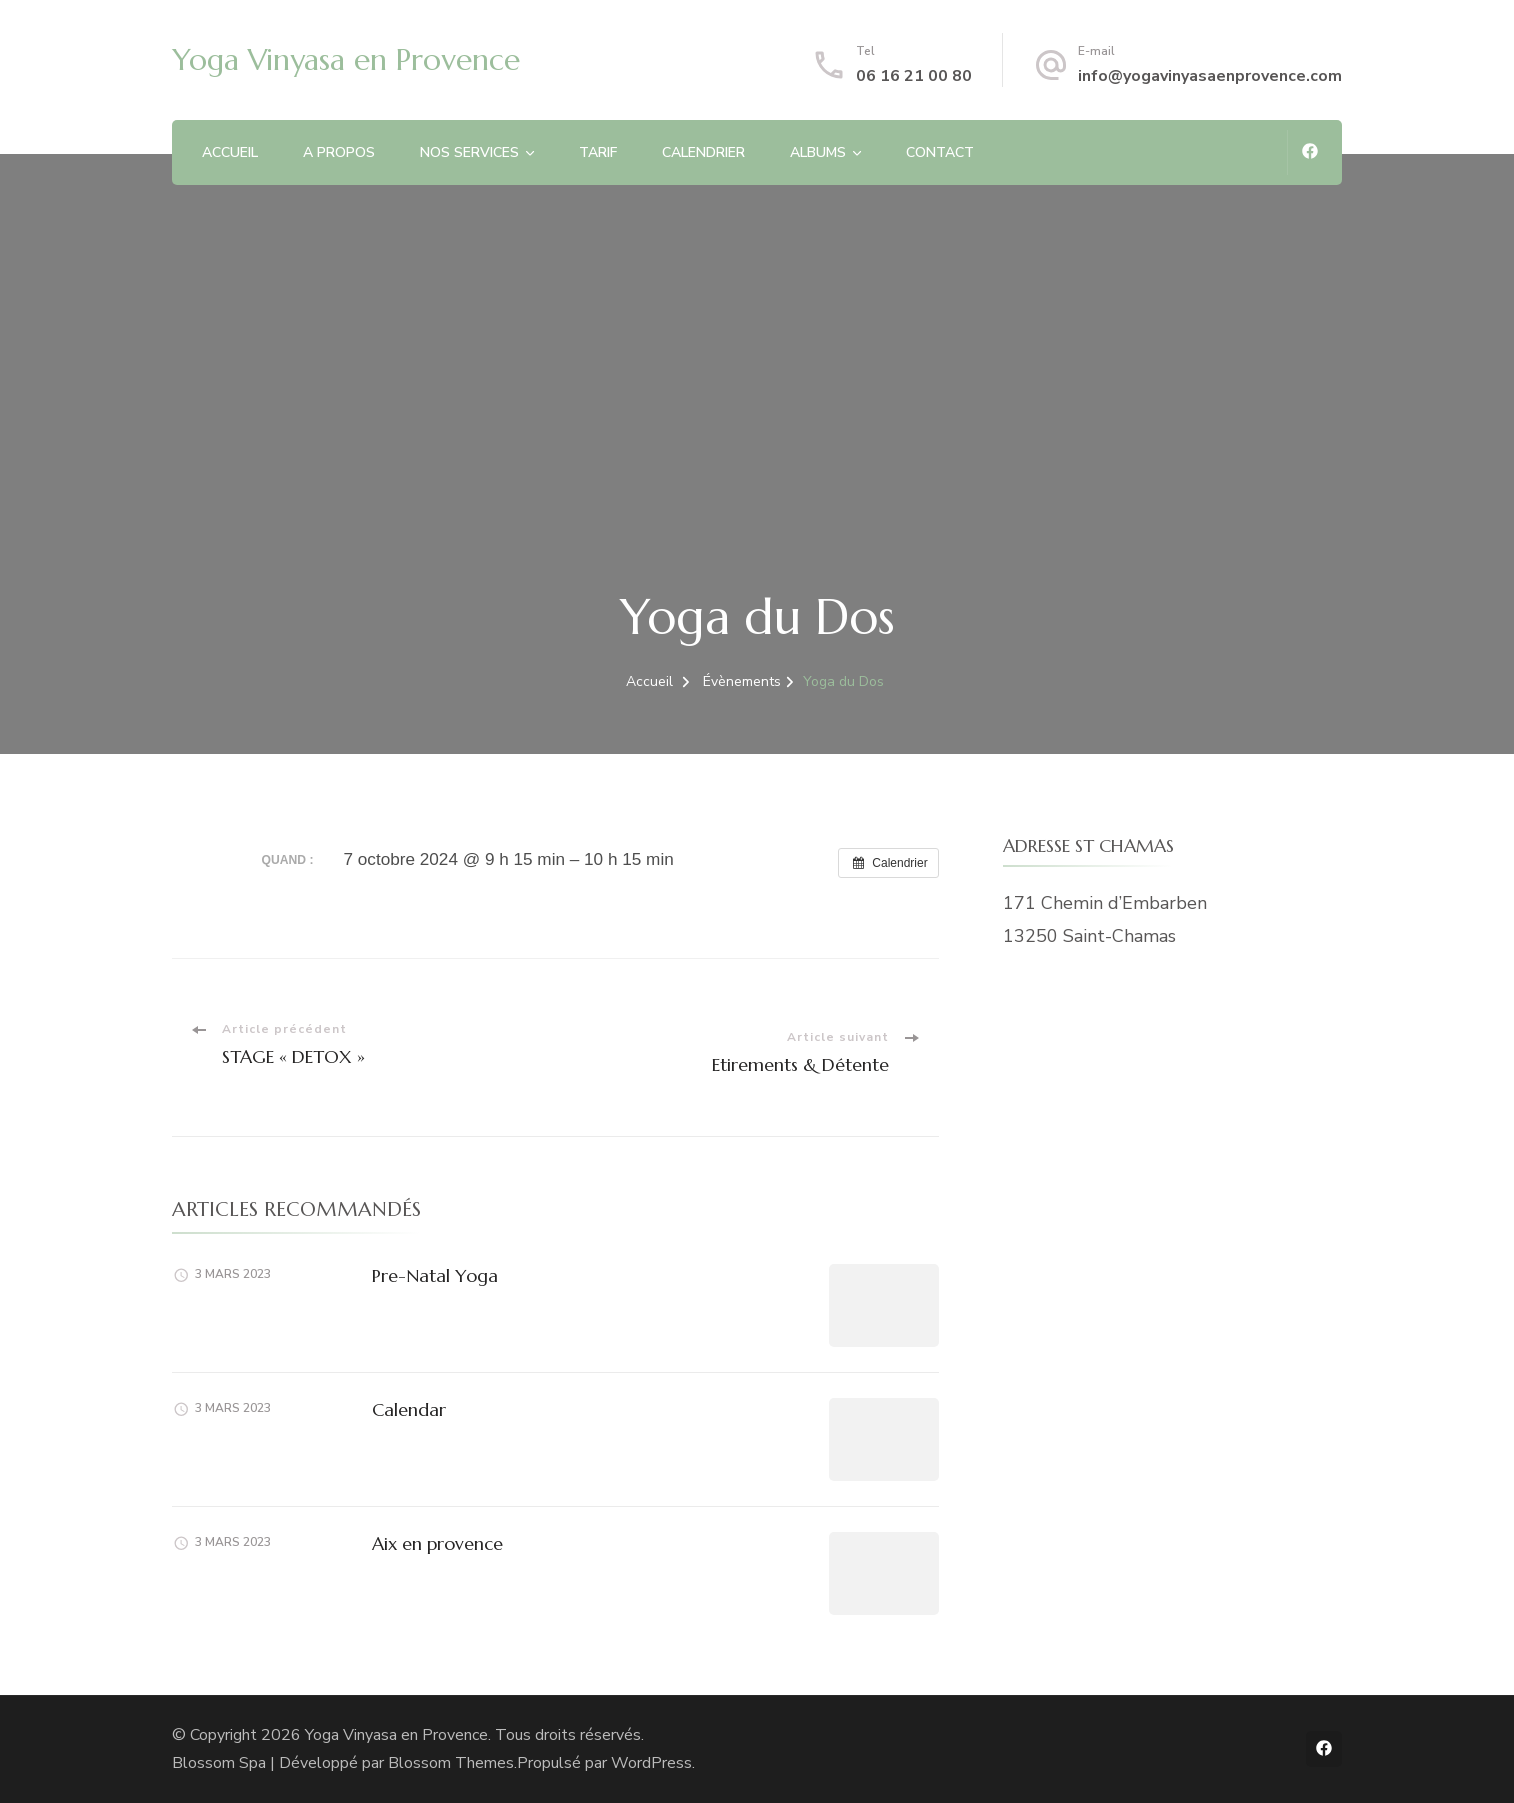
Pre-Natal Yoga (435, 1275)
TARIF (598, 152)
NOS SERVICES (469, 152)
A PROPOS (339, 152)
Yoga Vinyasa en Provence (346, 59)
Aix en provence (437, 1543)
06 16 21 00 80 (914, 76)
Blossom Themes (451, 1763)
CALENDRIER (703, 152)
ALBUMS (818, 152)
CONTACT (940, 152)
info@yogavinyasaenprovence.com (1210, 76)
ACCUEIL (230, 152)
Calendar (409, 1409)
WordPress (651, 1763)
